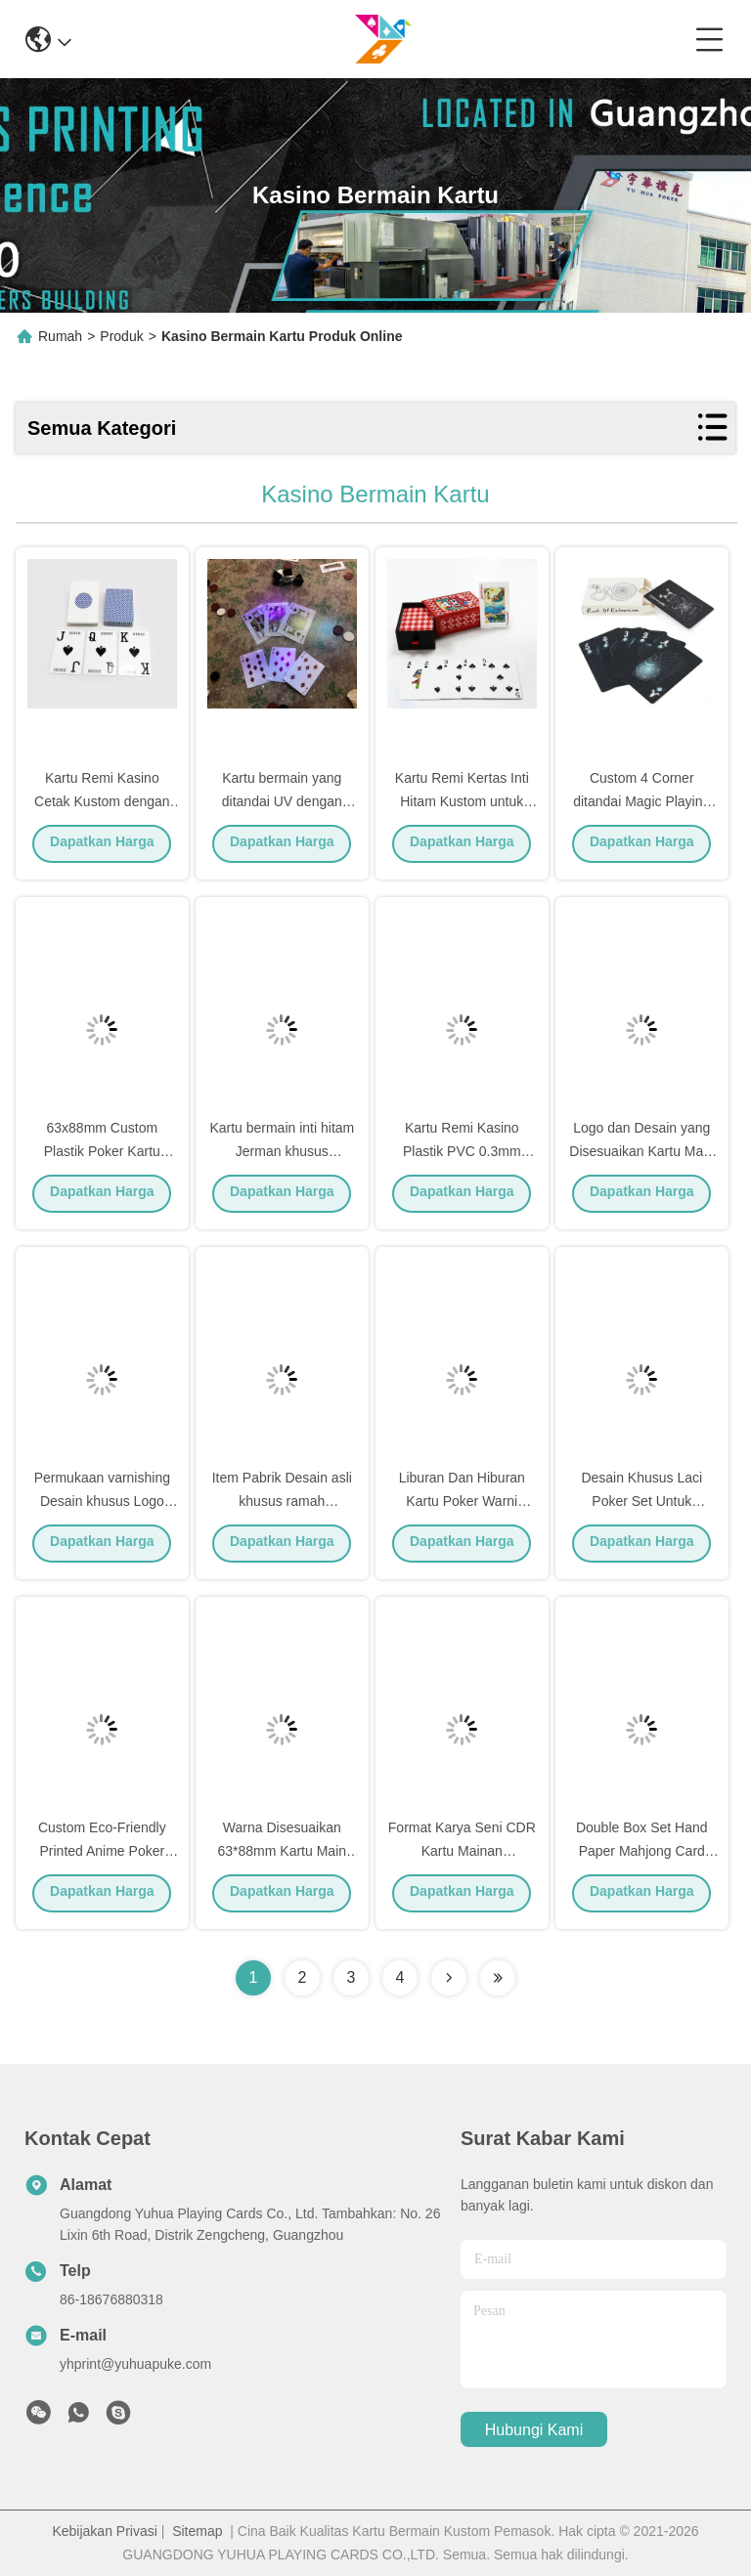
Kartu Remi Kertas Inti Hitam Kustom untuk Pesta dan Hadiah (462, 805)
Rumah (60, 336)
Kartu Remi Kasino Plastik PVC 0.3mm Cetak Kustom (462, 1155)
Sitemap (197, 2531)
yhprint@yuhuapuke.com (135, 2364)
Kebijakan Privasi (104, 2531)
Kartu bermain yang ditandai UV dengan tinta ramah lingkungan (281, 805)
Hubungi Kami (534, 2430)
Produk (121, 336)
